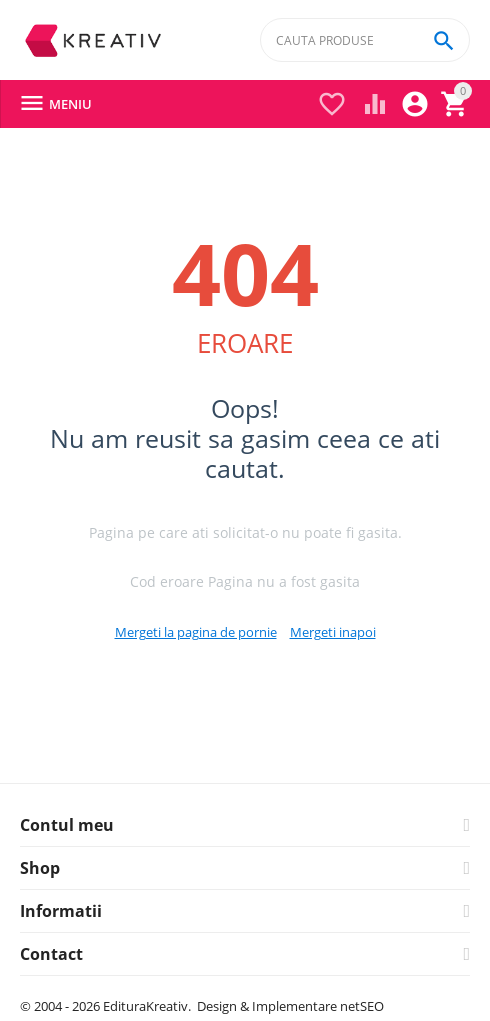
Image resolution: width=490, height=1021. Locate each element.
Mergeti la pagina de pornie (196, 632)
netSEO (362, 1006)
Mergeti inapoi (333, 632)
